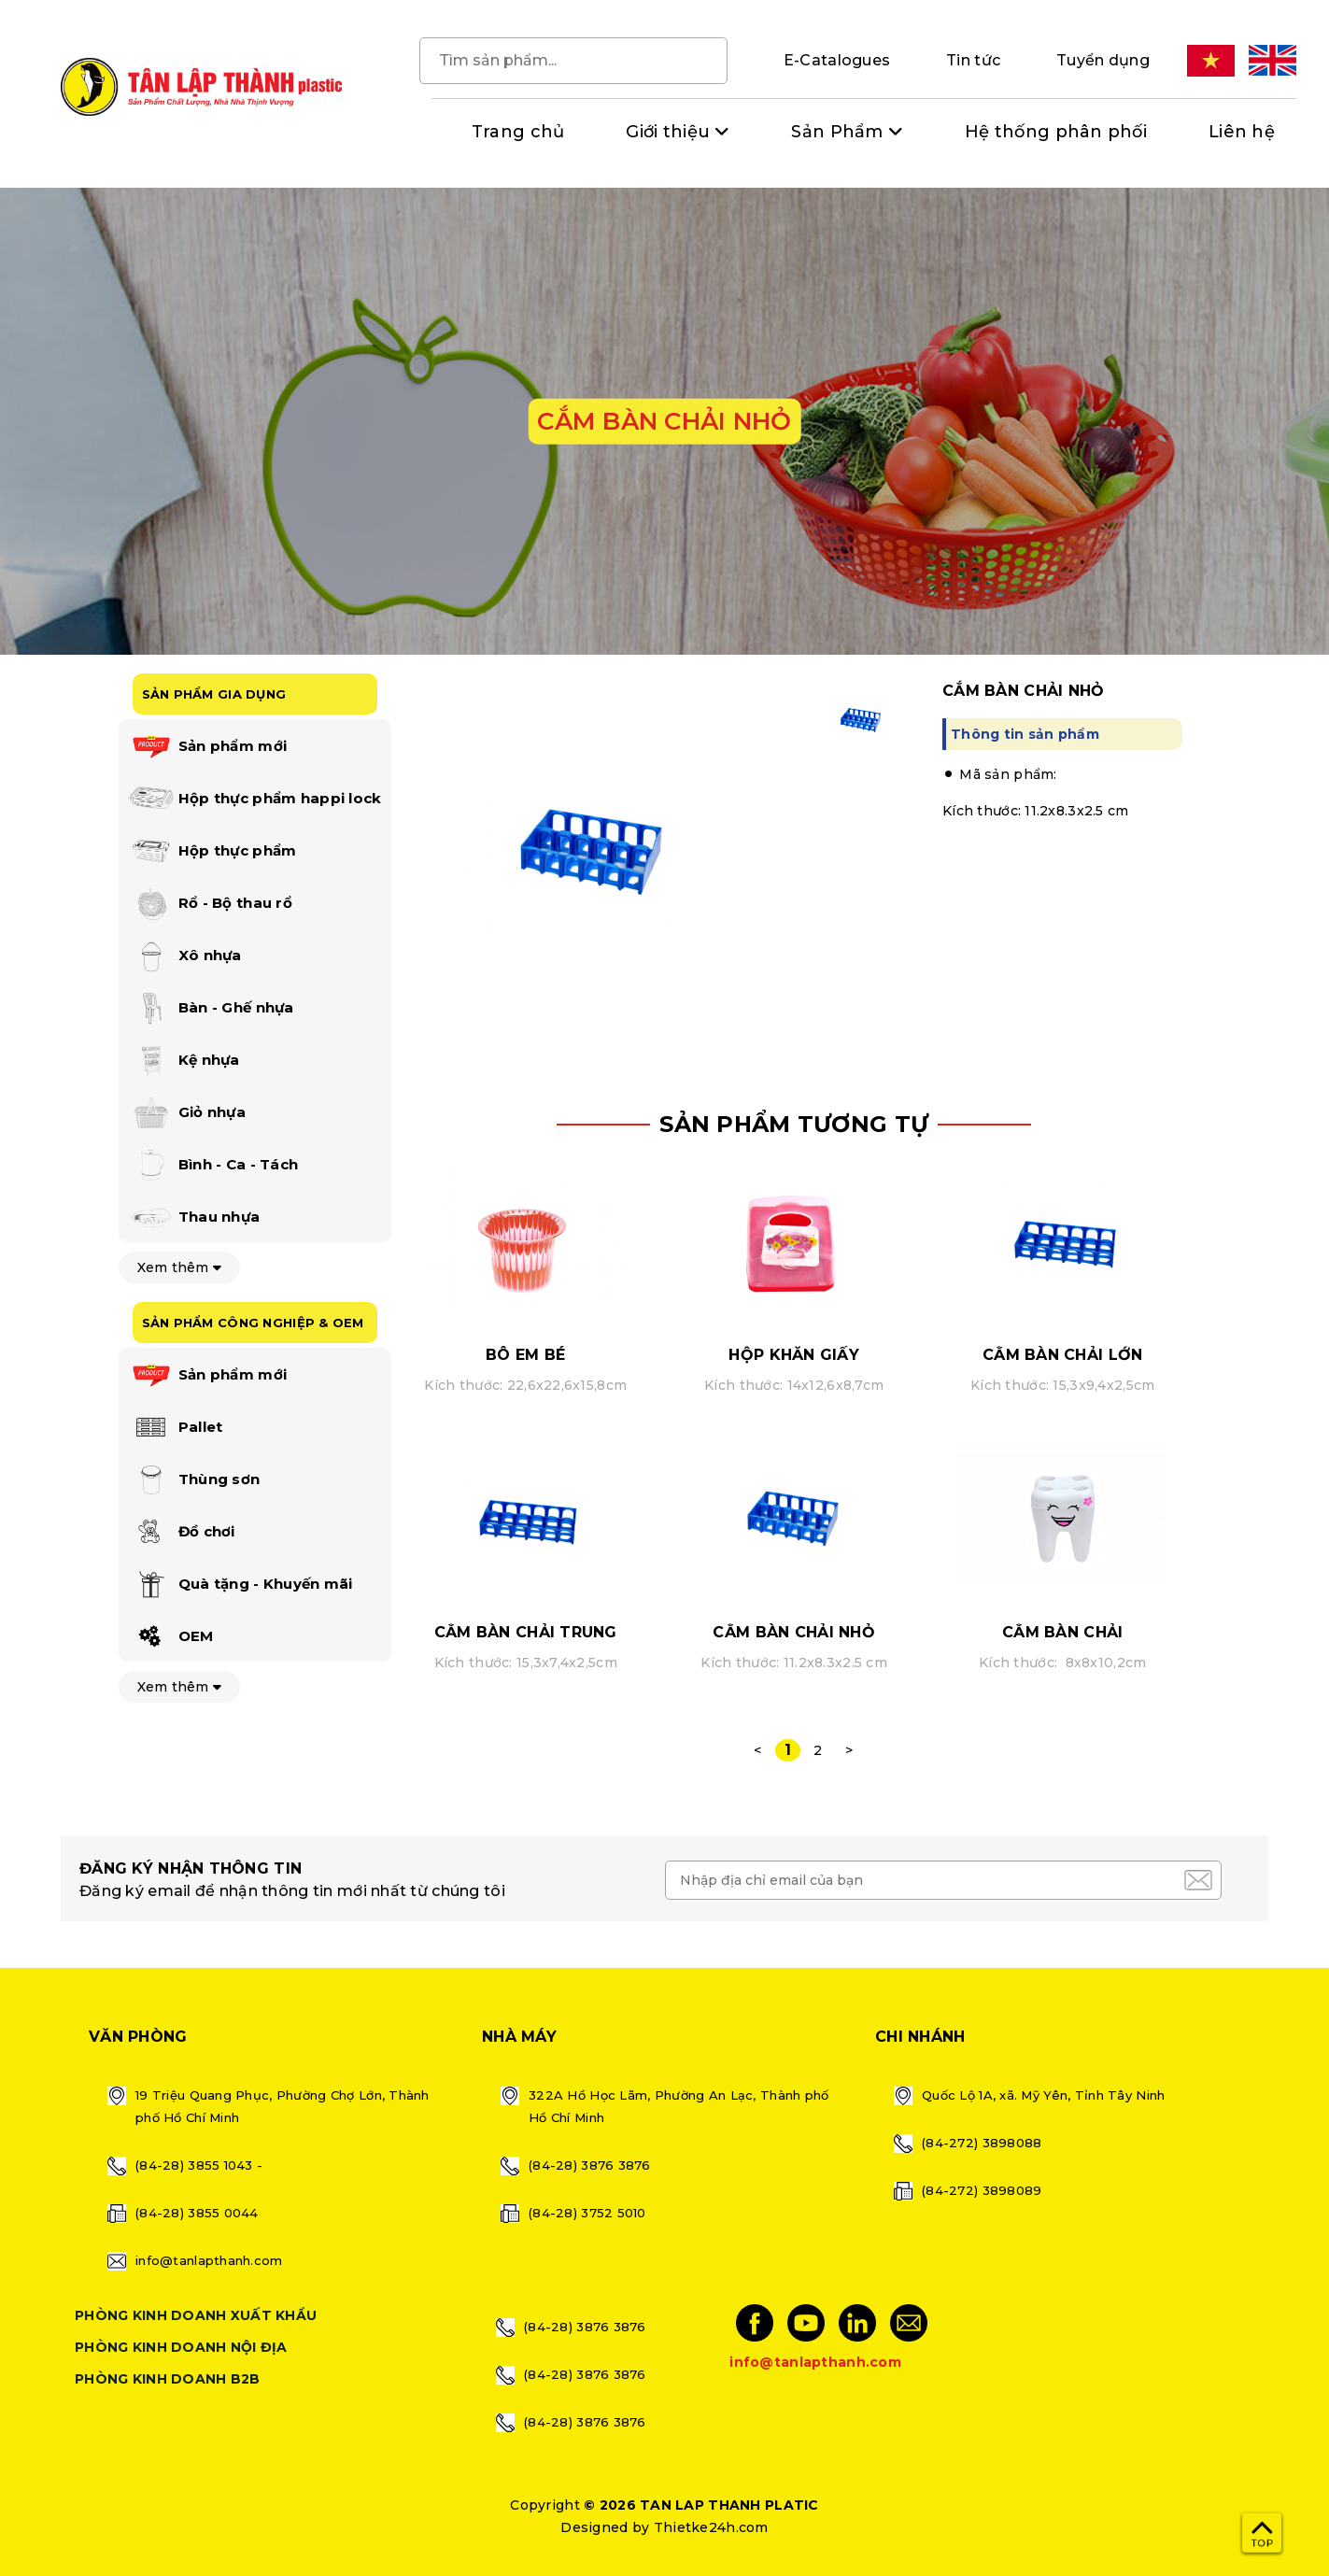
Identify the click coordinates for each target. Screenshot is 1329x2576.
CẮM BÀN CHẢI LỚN (1062, 1355)
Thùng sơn (194, 1480)
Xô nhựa (185, 956)
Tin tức (973, 60)
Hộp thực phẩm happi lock (255, 799)
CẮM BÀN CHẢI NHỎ (793, 1632)
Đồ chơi (181, 1532)
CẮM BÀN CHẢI (1062, 1632)
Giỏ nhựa (187, 1113)
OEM (171, 1637)
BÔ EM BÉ (525, 1355)
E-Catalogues (837, 60)
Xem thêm (179, 1267)
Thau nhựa (194, 1218)
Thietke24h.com (711, 2527)
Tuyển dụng (1103, 60)
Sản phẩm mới (208, 747)
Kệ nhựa (184, 1061)
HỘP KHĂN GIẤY (793, 1355)
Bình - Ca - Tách (213, 1165)
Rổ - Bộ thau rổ (210, 904)
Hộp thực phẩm (212, 851)
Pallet (175, 1428)
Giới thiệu (668, 131)
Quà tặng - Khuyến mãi (240, 1585)
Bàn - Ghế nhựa (211, 1008)
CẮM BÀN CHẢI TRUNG (525, 1632)
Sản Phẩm (837, 131)
